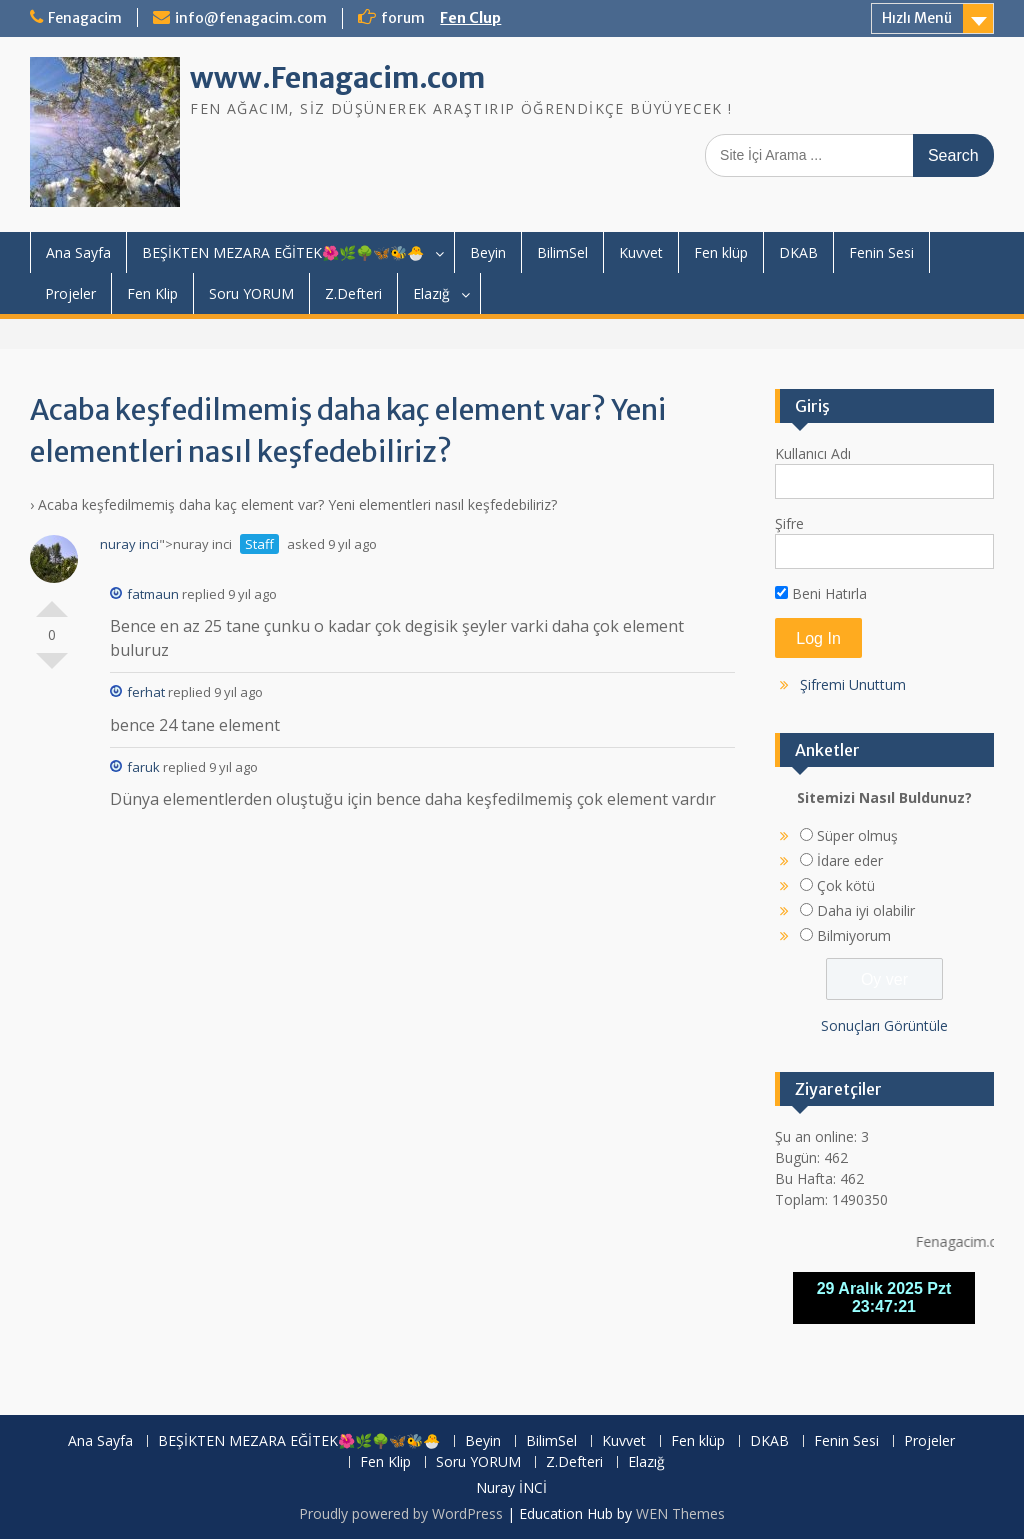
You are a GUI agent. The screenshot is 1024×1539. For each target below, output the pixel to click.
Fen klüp (721, 252)
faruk (135, 767)
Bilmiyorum (854, 935)
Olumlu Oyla (52, 601)
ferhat (137, 692)
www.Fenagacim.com (337, 78)
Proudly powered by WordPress (401, 1513)
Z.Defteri (353, 293)
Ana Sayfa (78, 252)
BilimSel (562, 252)
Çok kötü (846, 885)
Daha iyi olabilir (866, 910)
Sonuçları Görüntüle (884, 1025)
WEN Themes (680, 1513)
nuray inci (129, 544)
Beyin (488, 252)
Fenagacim (85, 18)
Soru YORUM (251, 293)
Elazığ (431, 293)
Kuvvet (641, 252)
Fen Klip (152, 293)
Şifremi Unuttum (853, 684)
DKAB (798, 252)
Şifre (789, 523)
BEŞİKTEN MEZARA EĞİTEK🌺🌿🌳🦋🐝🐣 (283, 252)
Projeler (70, 293)
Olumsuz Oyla (52, 669)
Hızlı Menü (917, 18)
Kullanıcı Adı (813, 453)
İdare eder (850, 860)
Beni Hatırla (821, 593)
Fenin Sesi (881, 252)
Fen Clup (470, 18)
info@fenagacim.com (251, 18)
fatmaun (144, 594)
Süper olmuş (857, 835)
